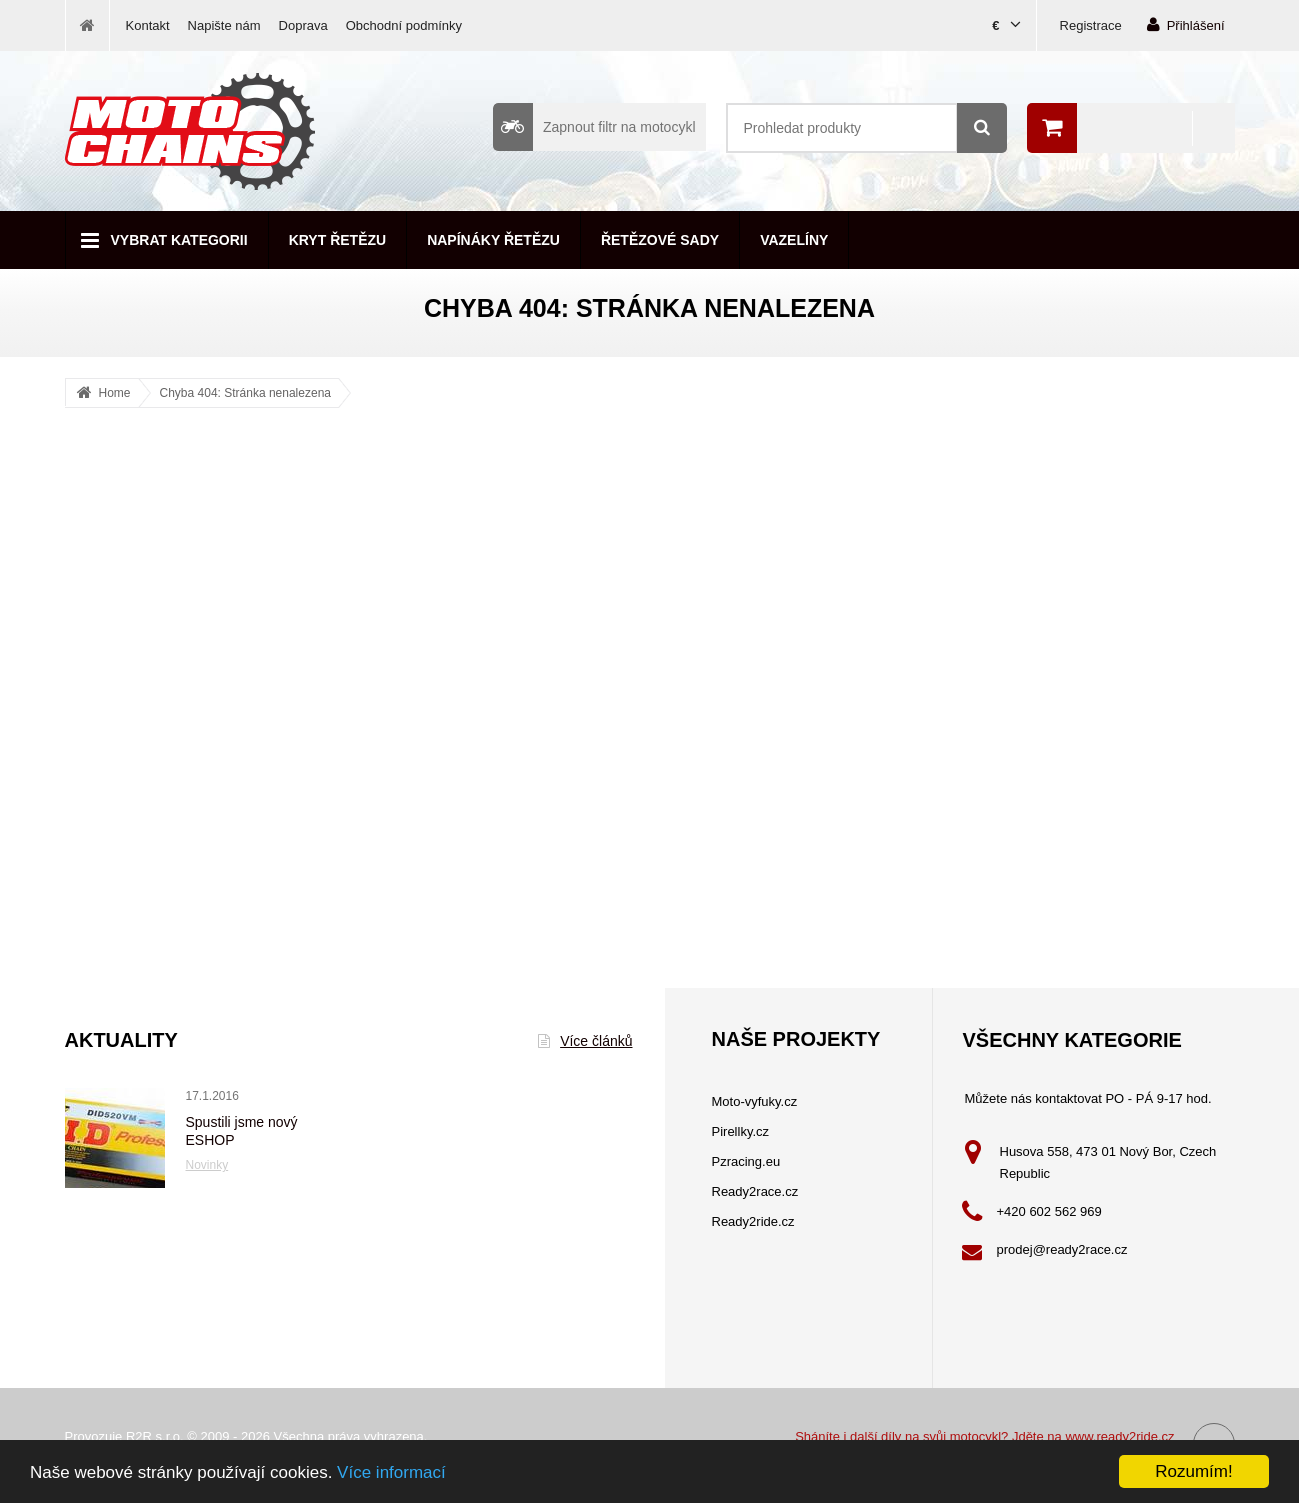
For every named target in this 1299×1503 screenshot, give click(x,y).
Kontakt (148, 25)
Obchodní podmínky (404, 25)
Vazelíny (794, 240)
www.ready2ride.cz (1119, 1436)
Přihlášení (1186, 24)
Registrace (1091, 25)
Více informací (391, 1473)
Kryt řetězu (337, 240)
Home (115, 393)
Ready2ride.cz (753, 1221)
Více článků (585, 1041)
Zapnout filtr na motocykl (594, 127)
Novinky (207, 1165)
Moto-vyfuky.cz (755, 1101)
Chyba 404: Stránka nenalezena (245, 393)
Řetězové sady (660, 240)
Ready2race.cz (755, 1191)
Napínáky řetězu (493, 240)
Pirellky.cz (741, 1131)
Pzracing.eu (746, 1161)
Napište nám (224, 25)
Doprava (303, 25)
